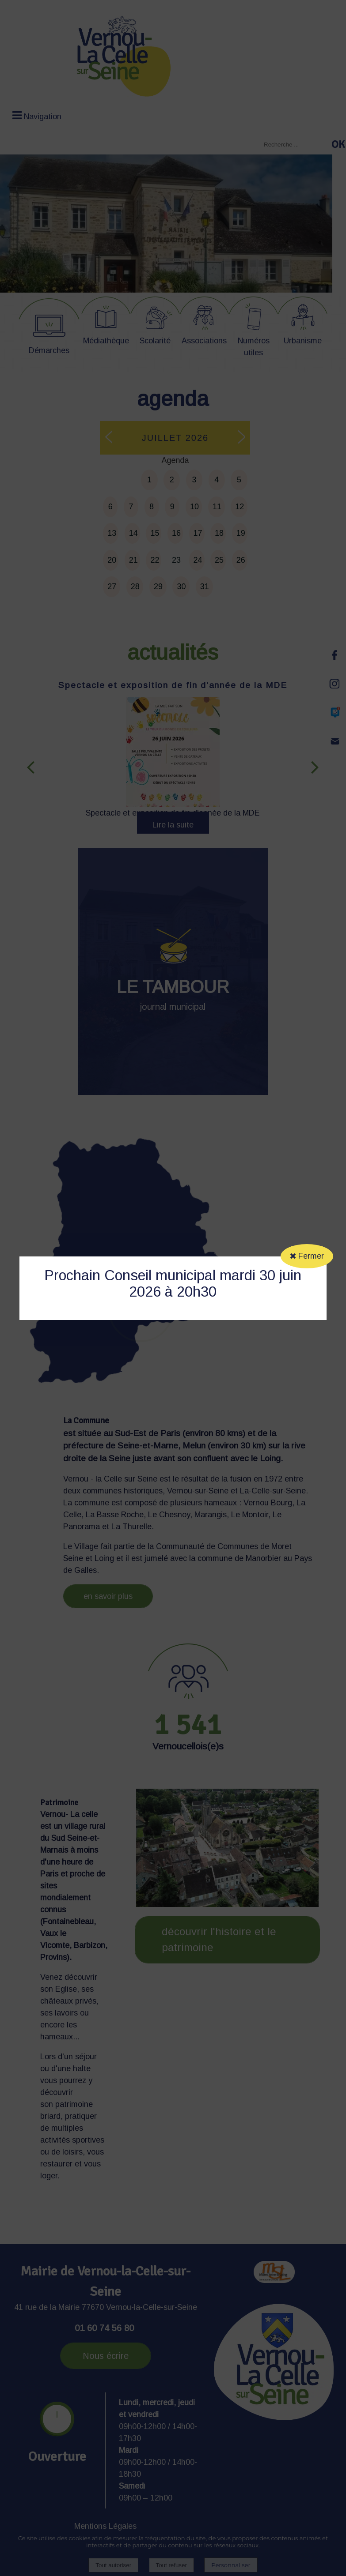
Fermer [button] (307, 1256)
